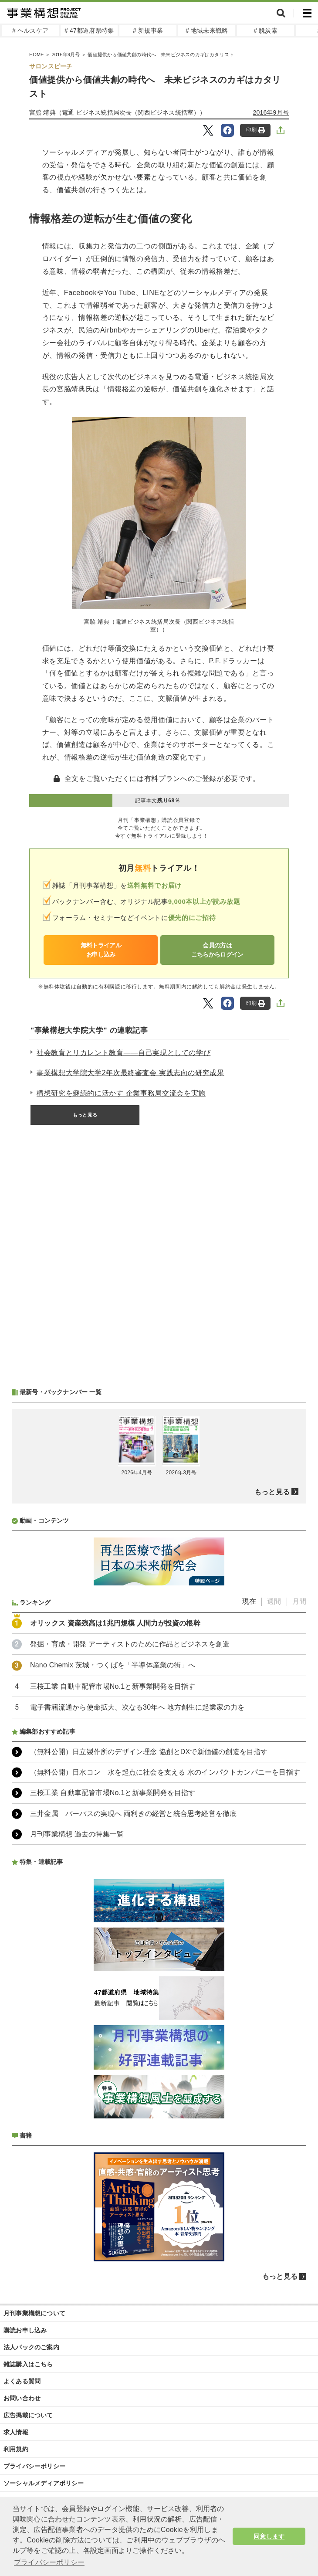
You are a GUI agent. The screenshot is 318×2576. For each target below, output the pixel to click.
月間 (299, 1601)
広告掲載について (28, 2415)
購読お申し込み (25, 2330)
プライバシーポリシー (34, 2466)
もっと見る (85, 1114)
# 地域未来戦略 (207, 30)
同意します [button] (269, 2536)
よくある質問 (22, 2381)
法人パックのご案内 (31, 2347)
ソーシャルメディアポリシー (43, 2483)
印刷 (255, 130)
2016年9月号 (271, 112)
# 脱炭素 (265, 30)
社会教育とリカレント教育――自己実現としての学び (123, 1052)
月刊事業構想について (34, 2313)
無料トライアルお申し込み (101, 950)
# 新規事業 (148, 30)
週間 (274, 1601)
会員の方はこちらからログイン (217, 950)
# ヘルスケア (30, 30)
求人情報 (15, 2432)
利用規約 (15, 2449)
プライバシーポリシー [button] (49, 2562)
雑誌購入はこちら (28, 2364)
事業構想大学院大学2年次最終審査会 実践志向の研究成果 (130, 1072)
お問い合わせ (22, 2398)
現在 (249, 1601)
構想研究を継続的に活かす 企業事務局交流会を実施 (121, 1093)
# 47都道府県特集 (89, 30)
